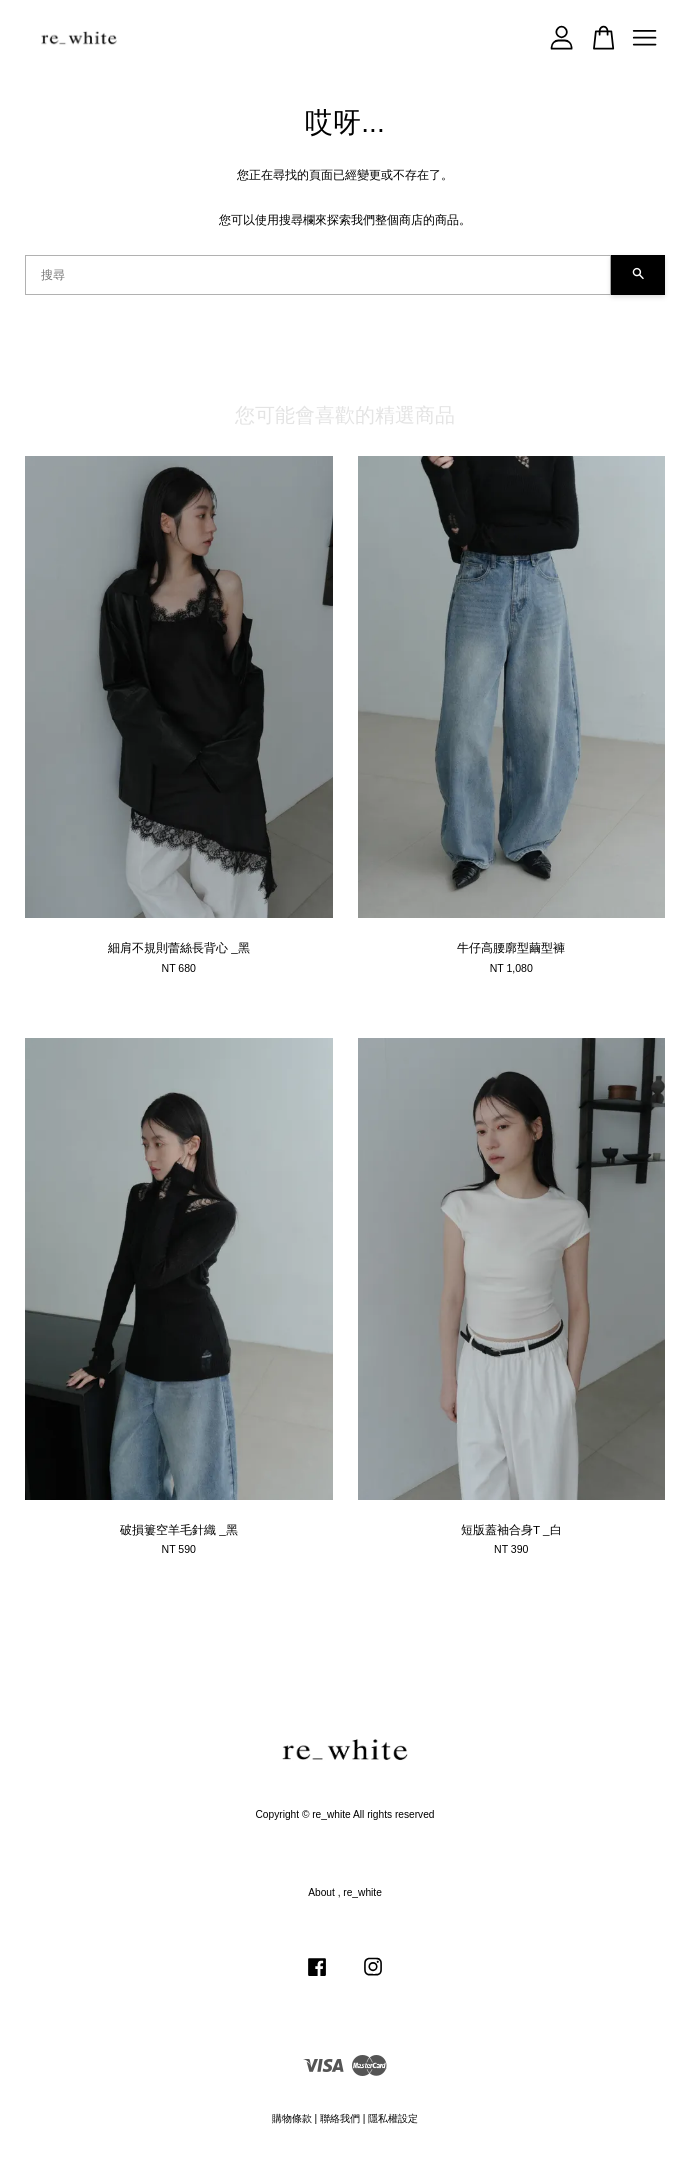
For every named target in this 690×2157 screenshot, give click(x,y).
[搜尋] (318, 275)
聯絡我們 (340, 2118)
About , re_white (345, 1892)
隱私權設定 (393, 2118)
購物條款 (292, 2118)
